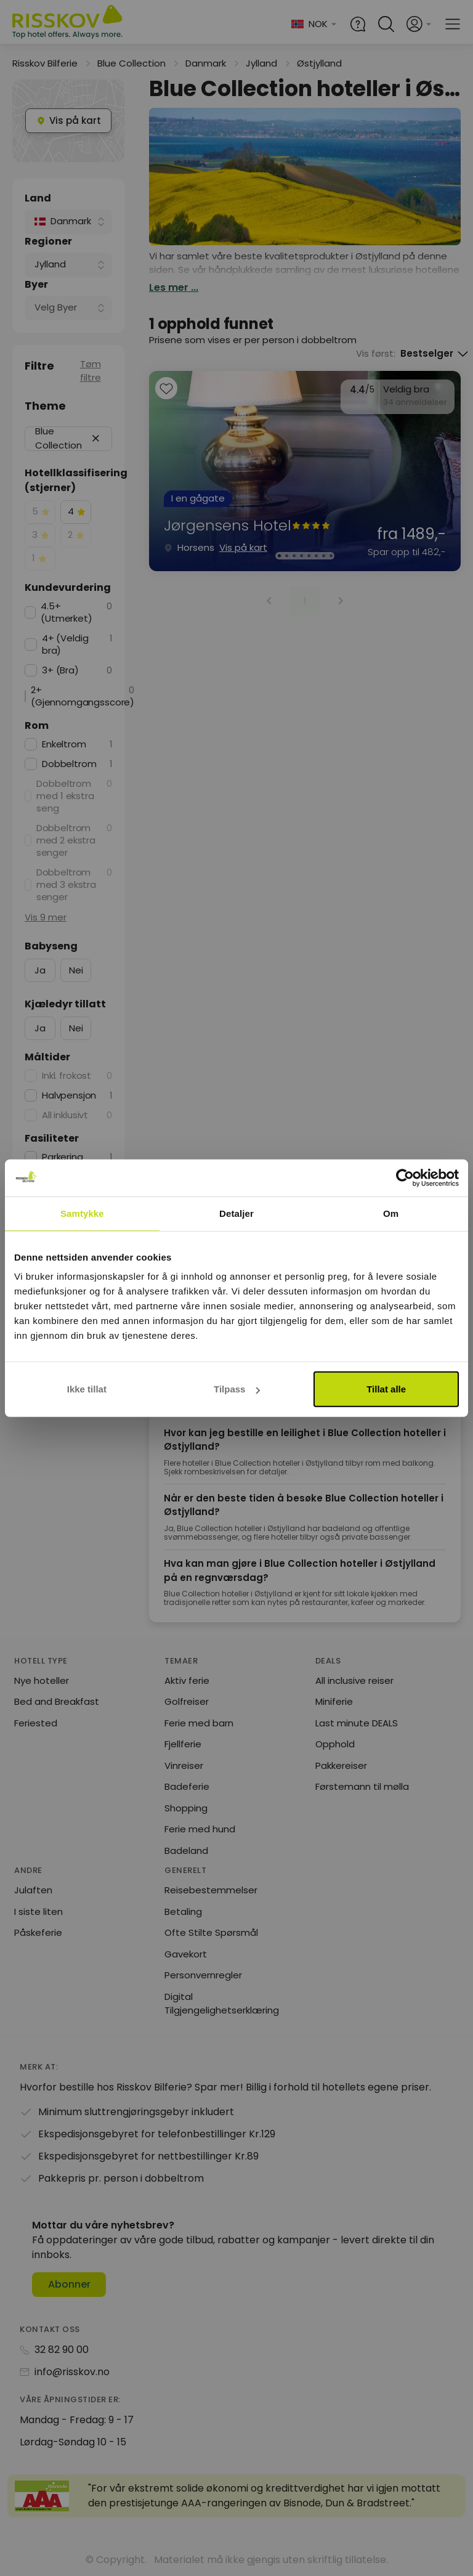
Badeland (186, 1850)
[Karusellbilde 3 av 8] (293, 555)
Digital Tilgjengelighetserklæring (221, 2003)
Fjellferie (182, 1743)
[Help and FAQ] (358, 24)
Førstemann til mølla (362, 1786)
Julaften (33, 1889)
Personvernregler (203, 1975)
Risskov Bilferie (45, 63)
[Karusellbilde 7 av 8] (323, 555)
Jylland (261, 63)
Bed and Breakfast (56, 1701)
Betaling (183, 1911)
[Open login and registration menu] (419, 24)
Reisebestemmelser (210, 1889)
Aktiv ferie (186, 1680)
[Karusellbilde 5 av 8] (308, 555)
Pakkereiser (341, 1765)
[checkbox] (40, 512)
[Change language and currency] (314, 24)
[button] (96, 438)
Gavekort (185, 1954)
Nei (76, 970)
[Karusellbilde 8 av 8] (330, 555)
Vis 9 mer (46, 917)
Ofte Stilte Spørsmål (211, 1932)
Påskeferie (38, 1932)
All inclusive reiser (354, 1680)
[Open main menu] (453, 24)
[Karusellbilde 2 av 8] (286, 555)
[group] (305, 471)
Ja (40, 970)
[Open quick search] (386, 24)
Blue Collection (131, 63)
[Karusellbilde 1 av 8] (279, 555)
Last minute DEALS (356, 1723)
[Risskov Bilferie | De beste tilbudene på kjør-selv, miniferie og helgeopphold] (68, 24)
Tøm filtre (90, 370)
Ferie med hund (199, 1828)
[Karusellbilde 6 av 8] (316, 555)
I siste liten (38, 1911)
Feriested (35, 1723)
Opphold (335, 1743)
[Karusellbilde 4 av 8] (301, 555)
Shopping (186, 1808)
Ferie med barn (198, 1723)
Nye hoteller (41, 1680)
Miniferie (334, 1701)
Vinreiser (183, 1765)
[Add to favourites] (166, 390)
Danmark (205, 63)
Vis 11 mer (46, 1268)
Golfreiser (186, 1701)
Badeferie (186, 1786)
